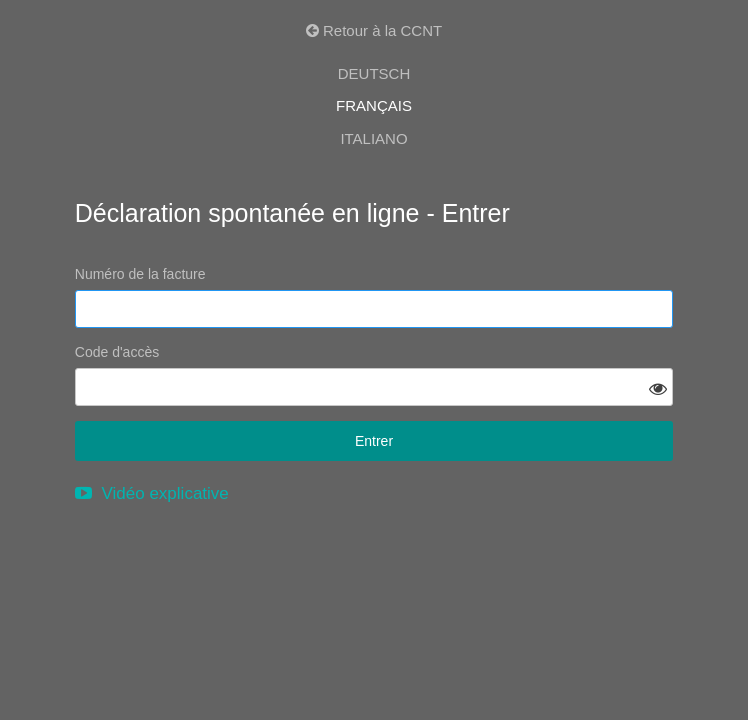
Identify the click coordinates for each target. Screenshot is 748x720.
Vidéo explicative (152, 493)
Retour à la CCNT (374, 30)
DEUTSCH (374, 73)
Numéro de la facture (140, 274)
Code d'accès (117, 352)
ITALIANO (373, 138)
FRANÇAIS (374, 105)
